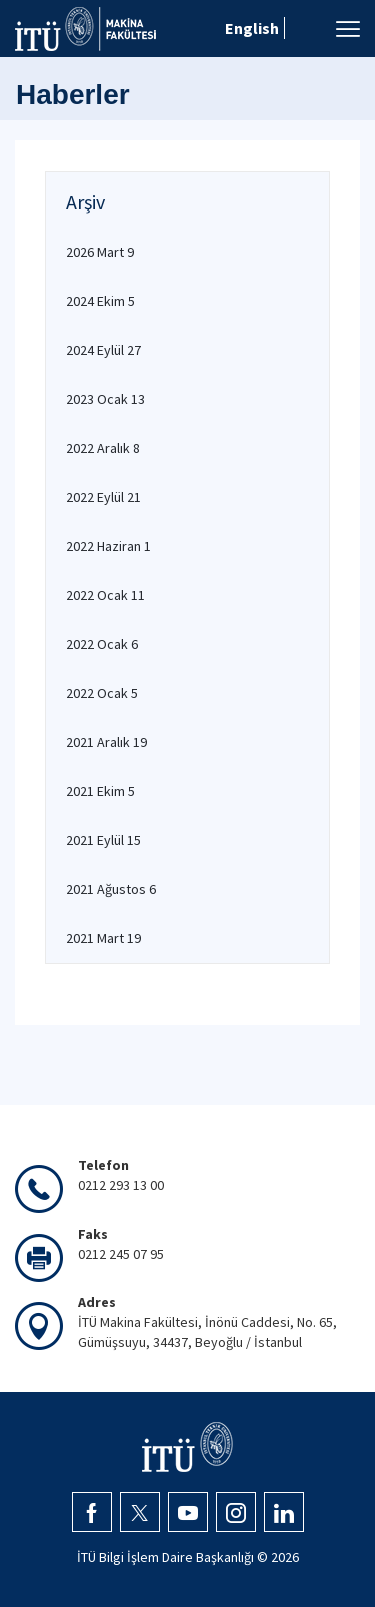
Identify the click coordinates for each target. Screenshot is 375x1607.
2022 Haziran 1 (108, 546)
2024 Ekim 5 (100, 301)
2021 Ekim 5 (100, 791)
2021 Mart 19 (103, 938)
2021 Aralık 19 (106, 742)
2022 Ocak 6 (102, 644)
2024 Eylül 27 (103, 350)
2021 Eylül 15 (103, 840)
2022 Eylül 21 (103, 497)
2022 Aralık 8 (103, 448)
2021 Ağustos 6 (111, 889)
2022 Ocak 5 (102, 693)
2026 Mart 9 (100, 252)
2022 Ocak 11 (105, 595)
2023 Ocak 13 (105, 399)
